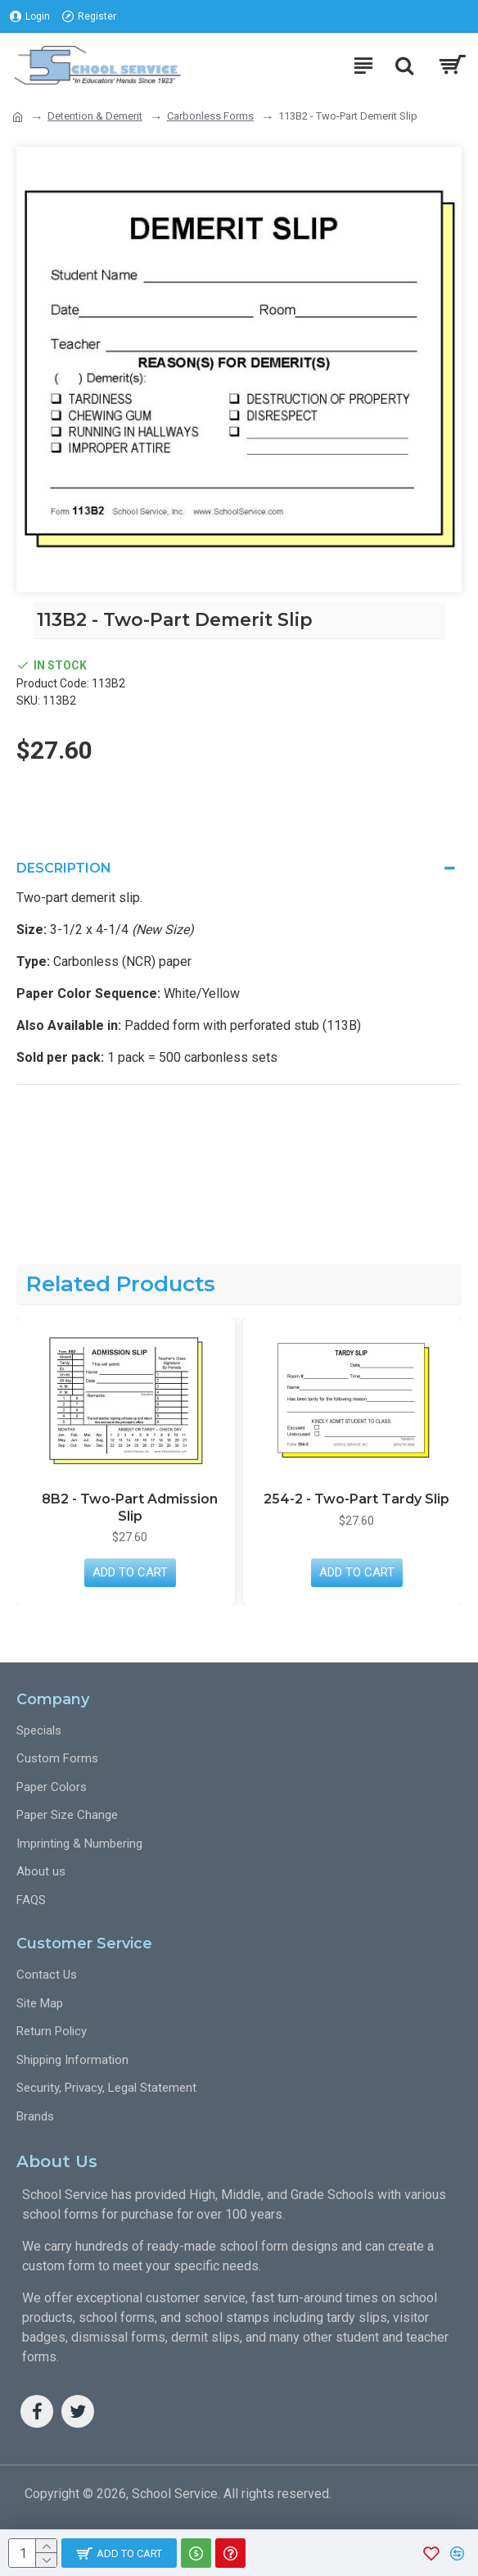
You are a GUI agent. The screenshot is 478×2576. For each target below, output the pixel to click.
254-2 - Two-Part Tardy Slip (356, 1499)
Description (63, 868)
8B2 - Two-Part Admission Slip (130, 1507)
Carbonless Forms (210, 116)
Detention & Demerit (94, 116)
